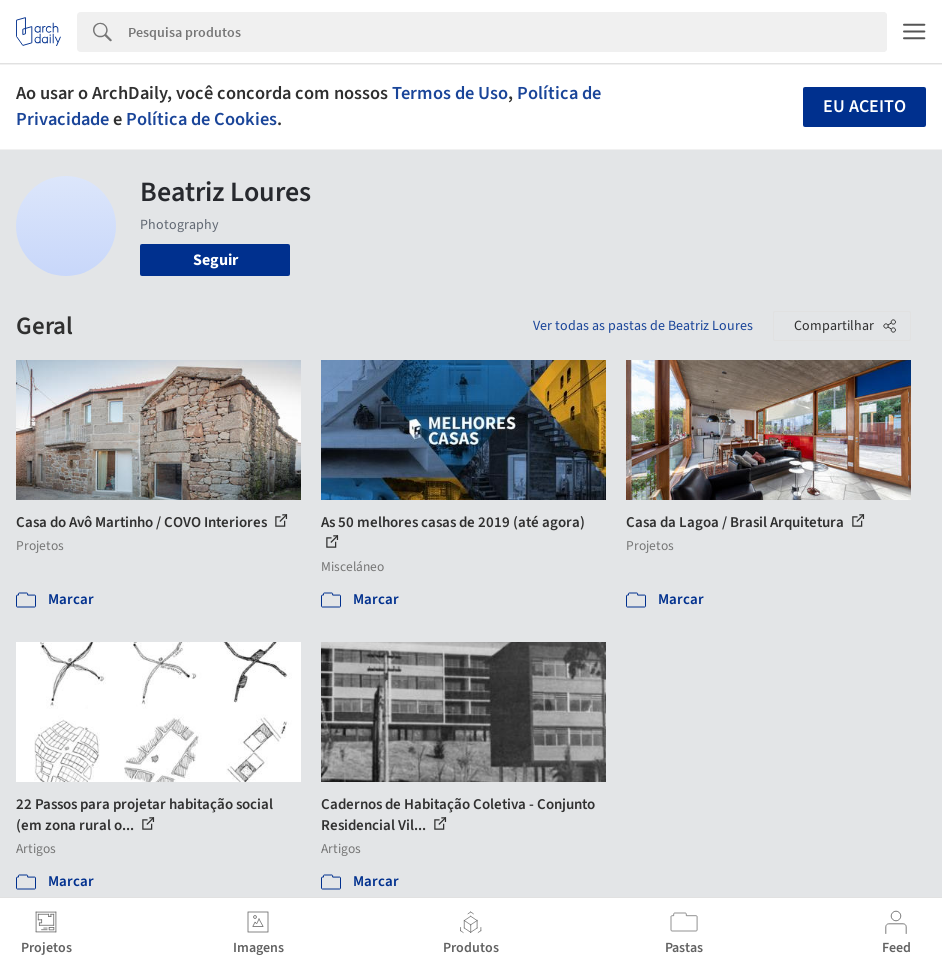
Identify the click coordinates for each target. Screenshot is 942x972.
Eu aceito (864, 106)
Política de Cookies (201, 119)
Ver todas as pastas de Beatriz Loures (643, 326)
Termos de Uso (450, 93)
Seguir (215, 260)
